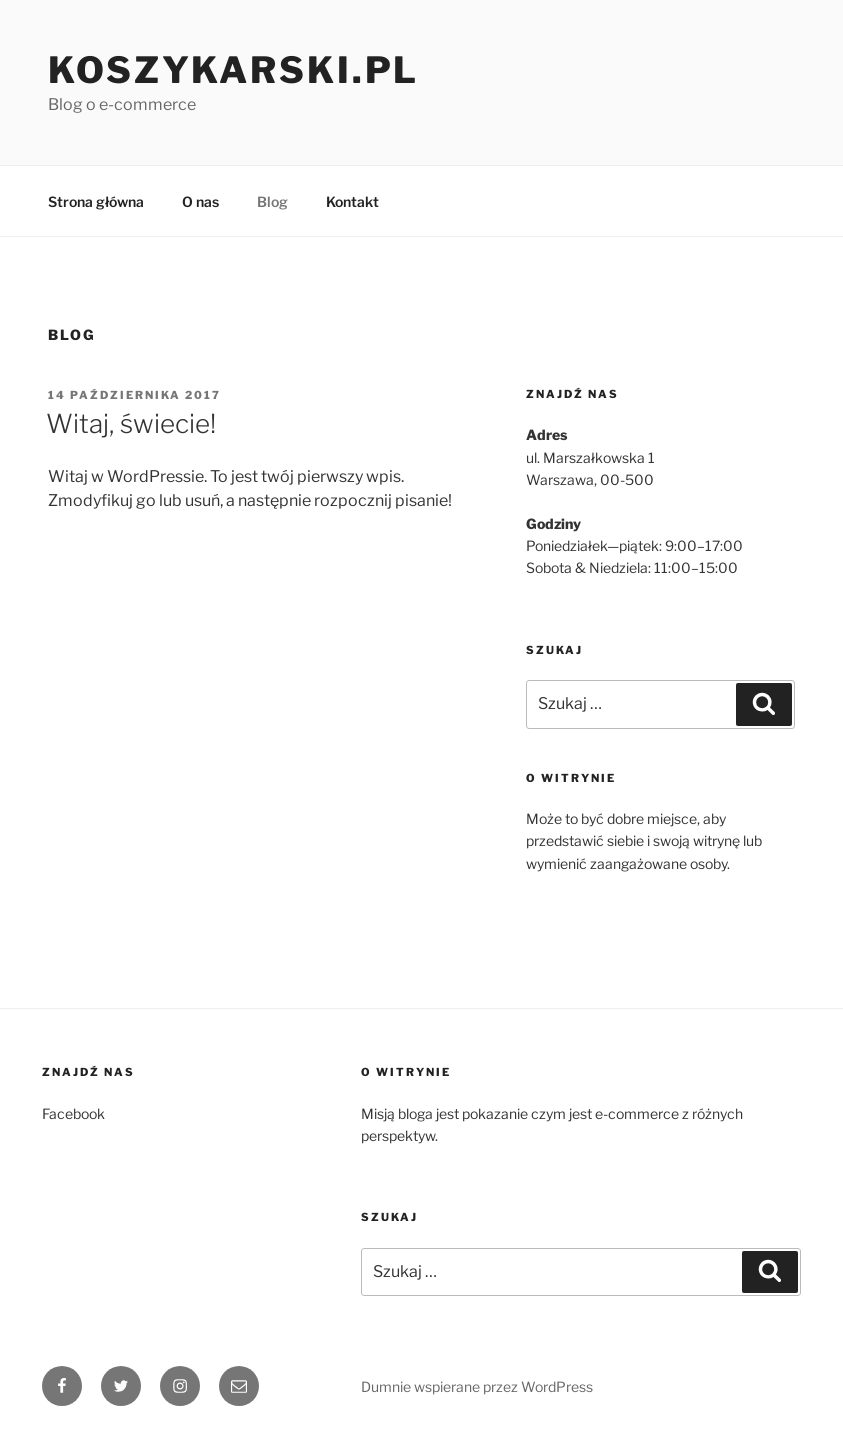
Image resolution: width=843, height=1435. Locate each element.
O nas (200, 201)
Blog (272, 201)
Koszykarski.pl (233, 70)
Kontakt (352, 201)
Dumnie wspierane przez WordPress (477, 1386)
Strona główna (96, 201)
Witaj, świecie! (131, 423)
